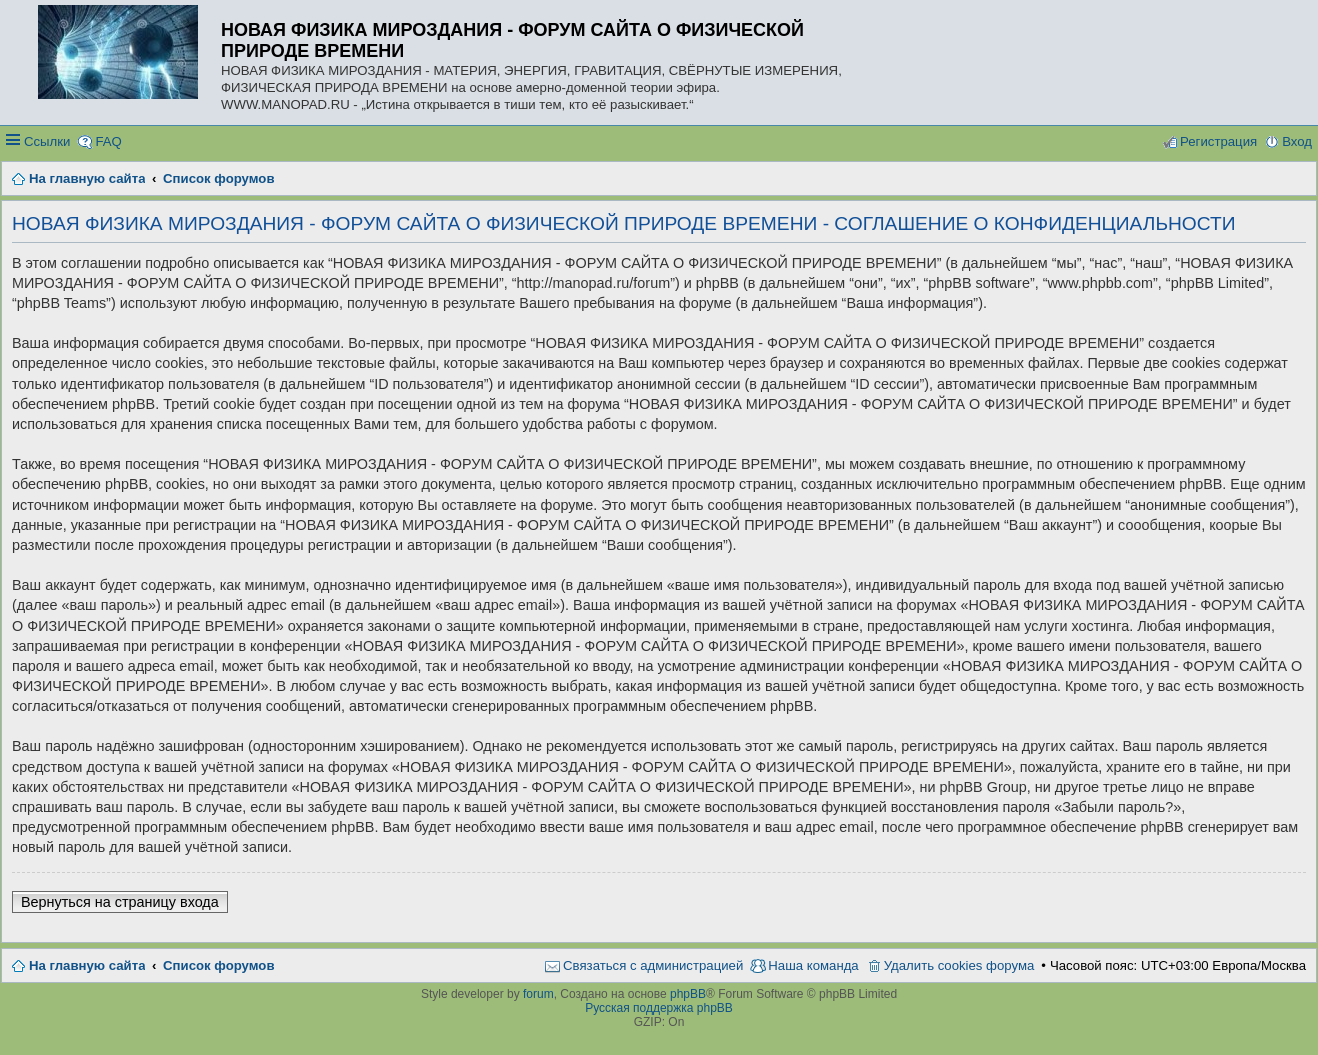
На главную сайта (87, 965)
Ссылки (47, 141)
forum (538, 994)
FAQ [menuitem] (108, 141)
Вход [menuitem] (1297, 141)
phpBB (688, 994)
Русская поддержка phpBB (659, 1008)
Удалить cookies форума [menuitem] (959, 965)
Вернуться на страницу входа (120, 902)
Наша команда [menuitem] (813, 965)
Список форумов (218, 965)
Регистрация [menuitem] (1218, 141)
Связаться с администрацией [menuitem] (653, 965)
